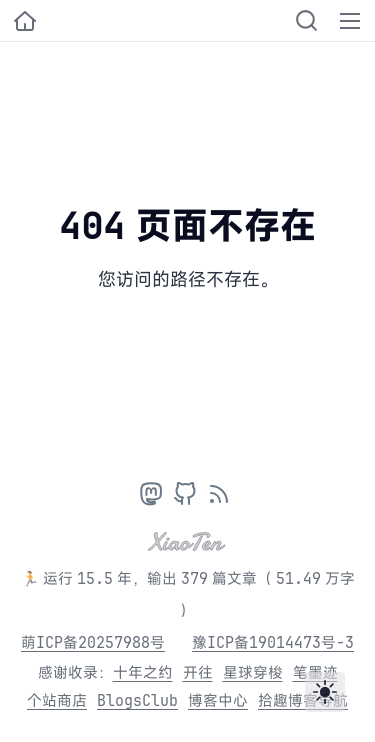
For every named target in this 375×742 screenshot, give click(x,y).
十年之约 (143, 672)
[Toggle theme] (325, 692)
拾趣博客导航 (303, 700)
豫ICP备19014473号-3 (273, 642)
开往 (198, 672)
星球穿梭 (253, 672)
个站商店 (57, 700)
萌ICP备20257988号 (93, 642)
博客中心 (218, 700)
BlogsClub (137, 700)
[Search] (306, 20)
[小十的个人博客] (25, 21)
